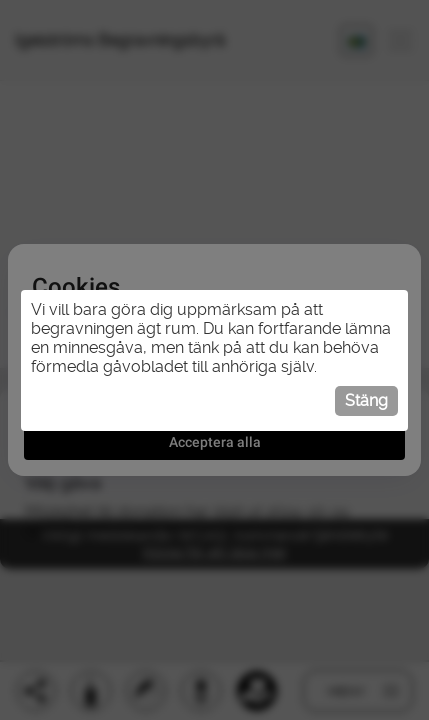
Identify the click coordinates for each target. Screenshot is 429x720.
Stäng (366, 400)
